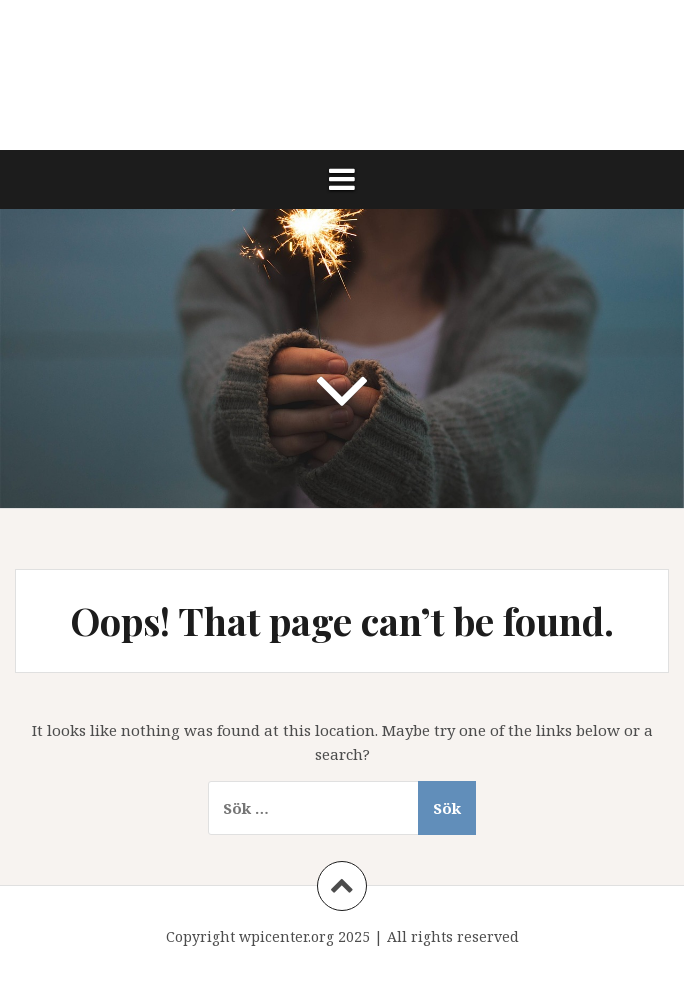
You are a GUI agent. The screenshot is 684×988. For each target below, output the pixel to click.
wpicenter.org (286, 936)
